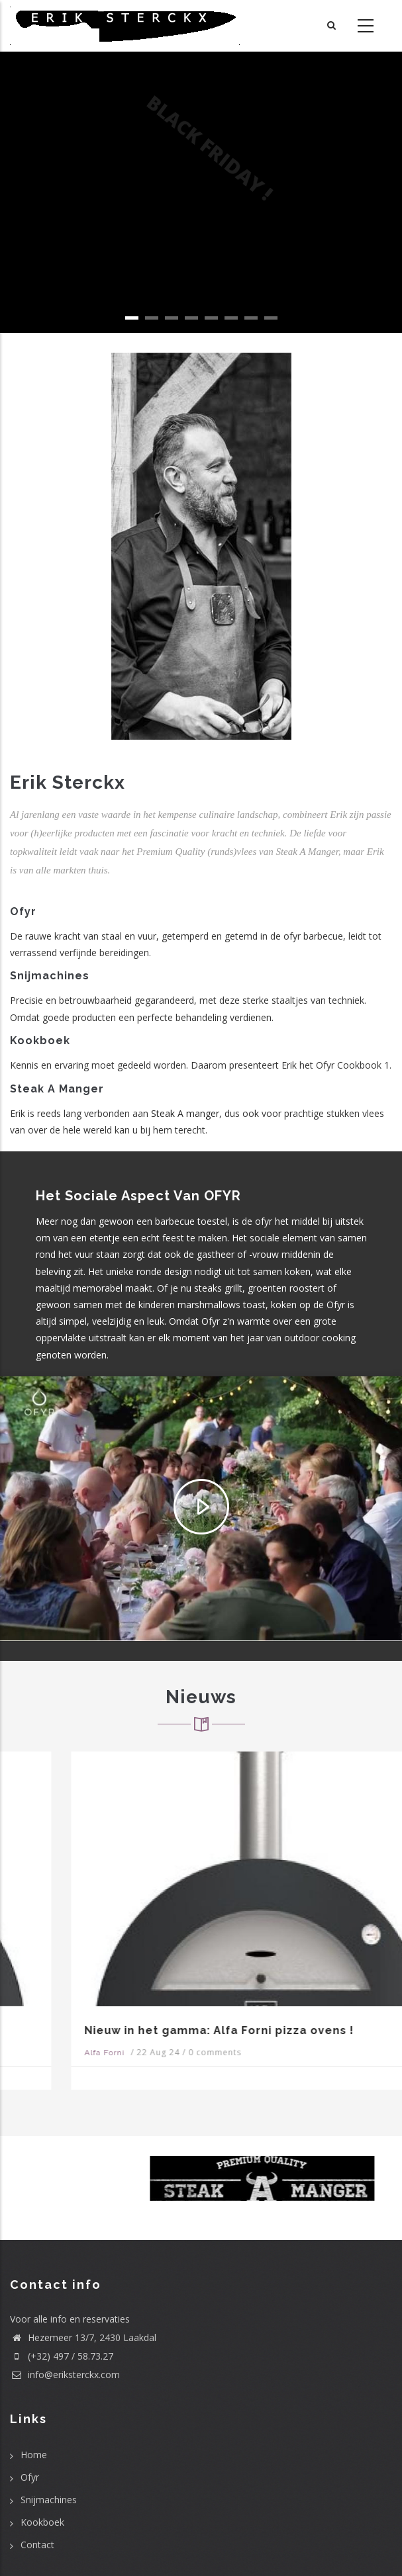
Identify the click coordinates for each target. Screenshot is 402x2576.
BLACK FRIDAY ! (201, 154)
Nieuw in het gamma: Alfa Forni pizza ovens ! (158, 2030)
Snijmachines (49, 2499)
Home (34, 2454)
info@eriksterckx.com (65, 2374)
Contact (37, 2544)
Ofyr (30, 2477)
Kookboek (42, 2522)
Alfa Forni (43, 2052)
